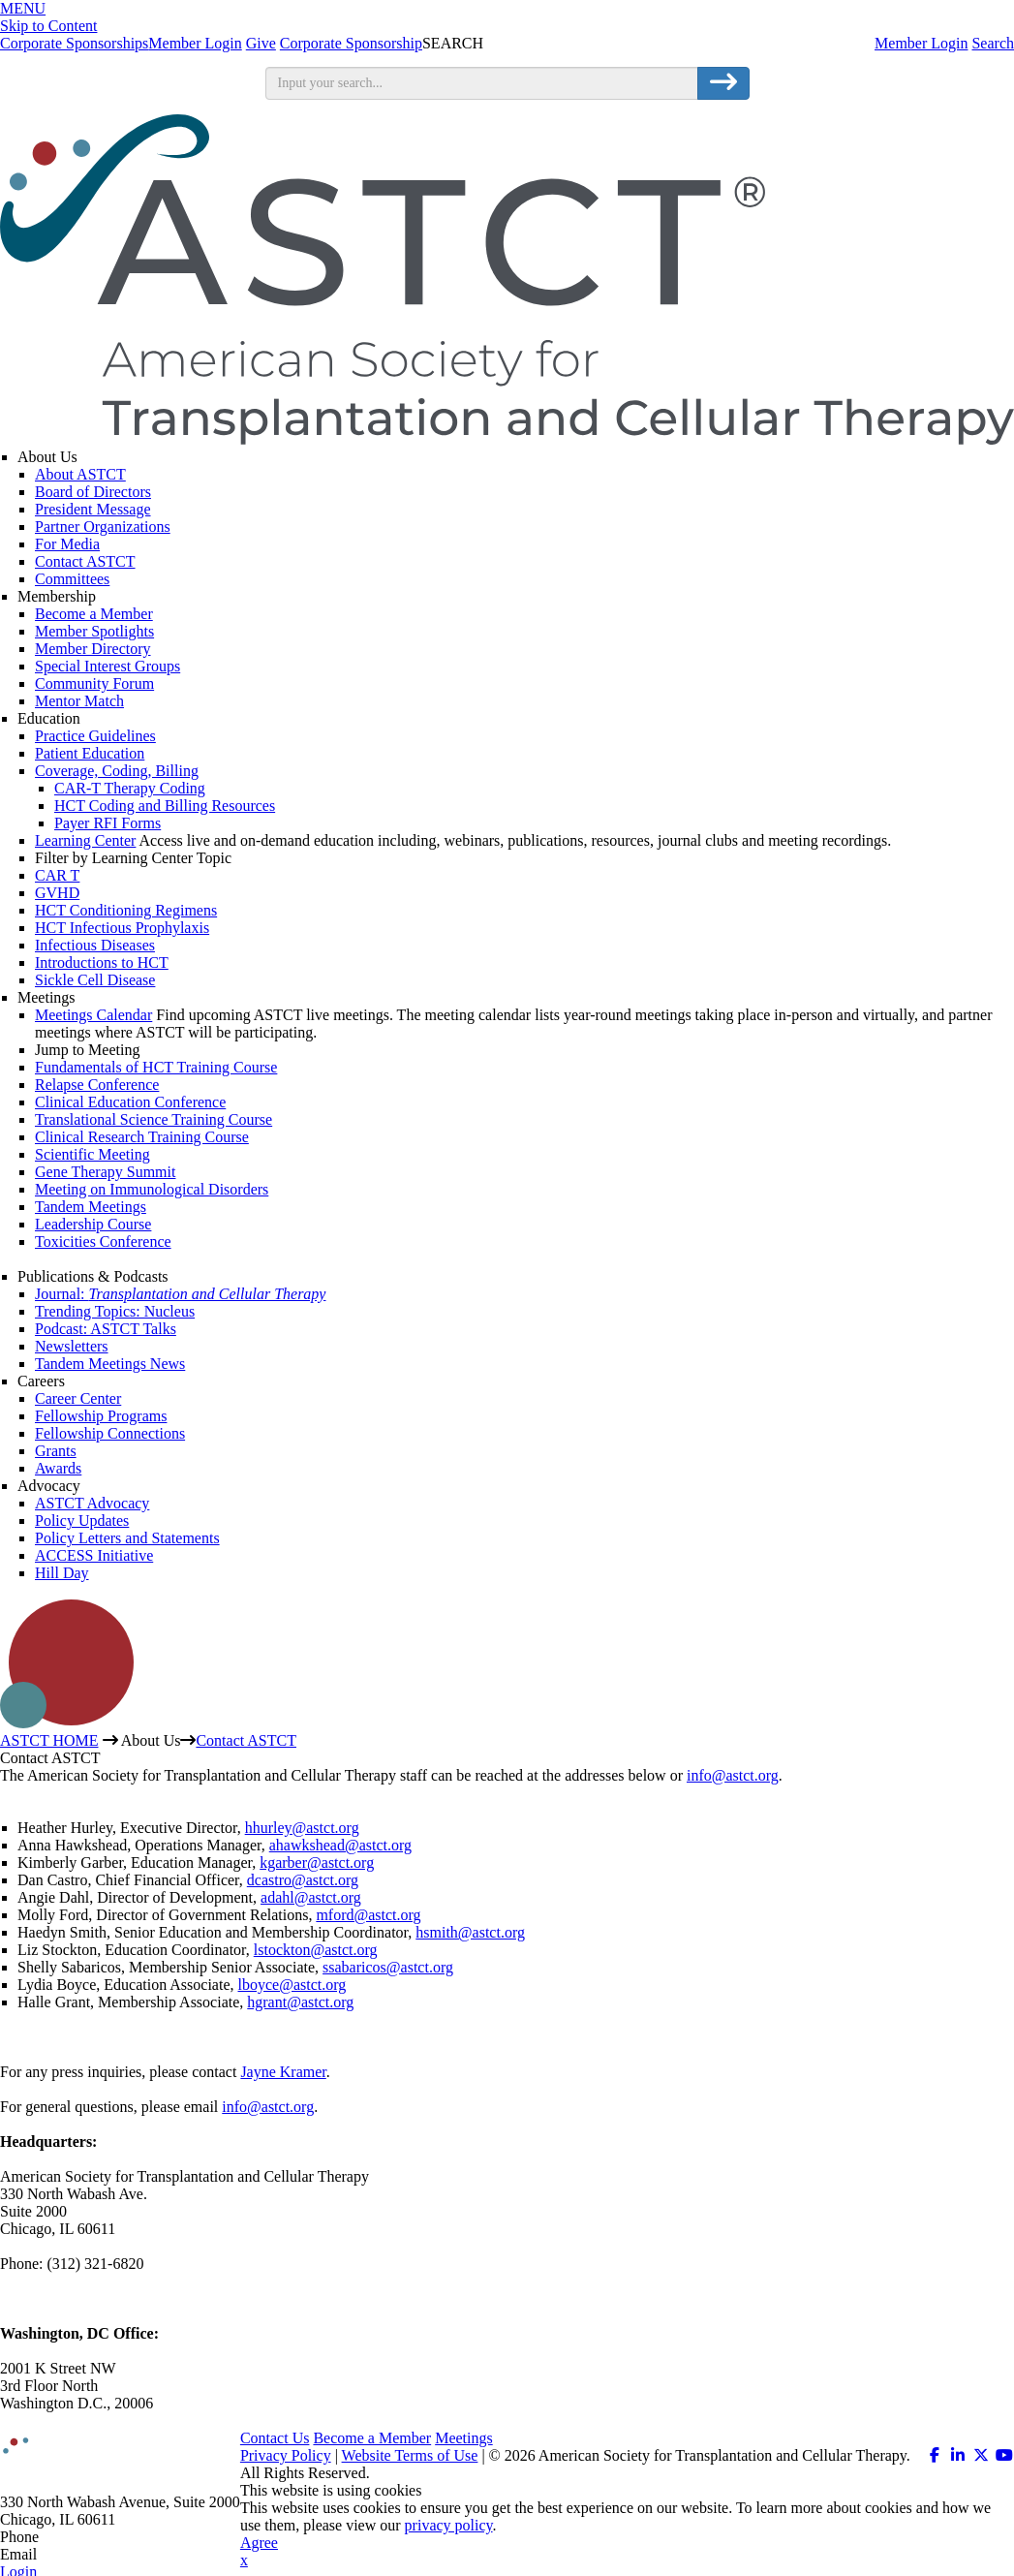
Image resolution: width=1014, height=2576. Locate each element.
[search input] (481, 83)
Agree (259, 2542)
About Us (47, 457)
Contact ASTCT (85, 561)
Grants (56, 1451)
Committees (72, 579)
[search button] (723, 83)
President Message (93, 509)
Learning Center (85, 840)
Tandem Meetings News (110, 1363)
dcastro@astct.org (302, 1880)
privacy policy (449, 2525)
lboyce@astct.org (292, 1984)
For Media (67, 544)
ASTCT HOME (49, 1740)
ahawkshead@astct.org (340, 1845)
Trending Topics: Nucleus (115, 1311)
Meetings (46, 997)
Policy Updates (82, 1520)
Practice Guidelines (95, 736)
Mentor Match (79, 701)
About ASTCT (80, 474)
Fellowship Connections (110, 1433)
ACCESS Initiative (94, 1555)
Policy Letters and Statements (127, 1538)
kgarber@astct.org (317, 1862)
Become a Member (94, 613)
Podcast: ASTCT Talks (105, 1328)
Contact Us (275, 2438)
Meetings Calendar (93, 1015)
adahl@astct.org (311, 1897)
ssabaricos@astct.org (388, 1967)
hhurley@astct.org (302, 1827)
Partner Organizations (102, 526)
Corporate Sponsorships (74, 43)
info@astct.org (733, 1775)
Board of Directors (93, 491)
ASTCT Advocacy (92, 1503)
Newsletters (71, 1346)
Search (992, 43)
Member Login (921, 43)
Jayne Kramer (282, 2072)
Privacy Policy (285, 2455)
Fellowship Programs (101, 1416)
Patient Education (89, 753)
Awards (58, 1468)
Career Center (78, 1398)
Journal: (180, 1294)
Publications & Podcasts (93, 1276)
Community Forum (94, 683)
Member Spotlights (94, 631)
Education (48, 718)
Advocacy (48, 1485)
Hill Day (62, 1573)
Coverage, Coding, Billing (117, 770)
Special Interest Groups (107, 666)
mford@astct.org (368, 1915)
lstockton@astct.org (316, 1949)
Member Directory (93, 648)
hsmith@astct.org (470, 1932)
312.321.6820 (85, 2537)
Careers (41, 1381)
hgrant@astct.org (300, 2002)
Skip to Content (48, 25)
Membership (56, 596)
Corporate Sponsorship (351, 43)
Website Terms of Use (410, 2455)
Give (261, 43)
